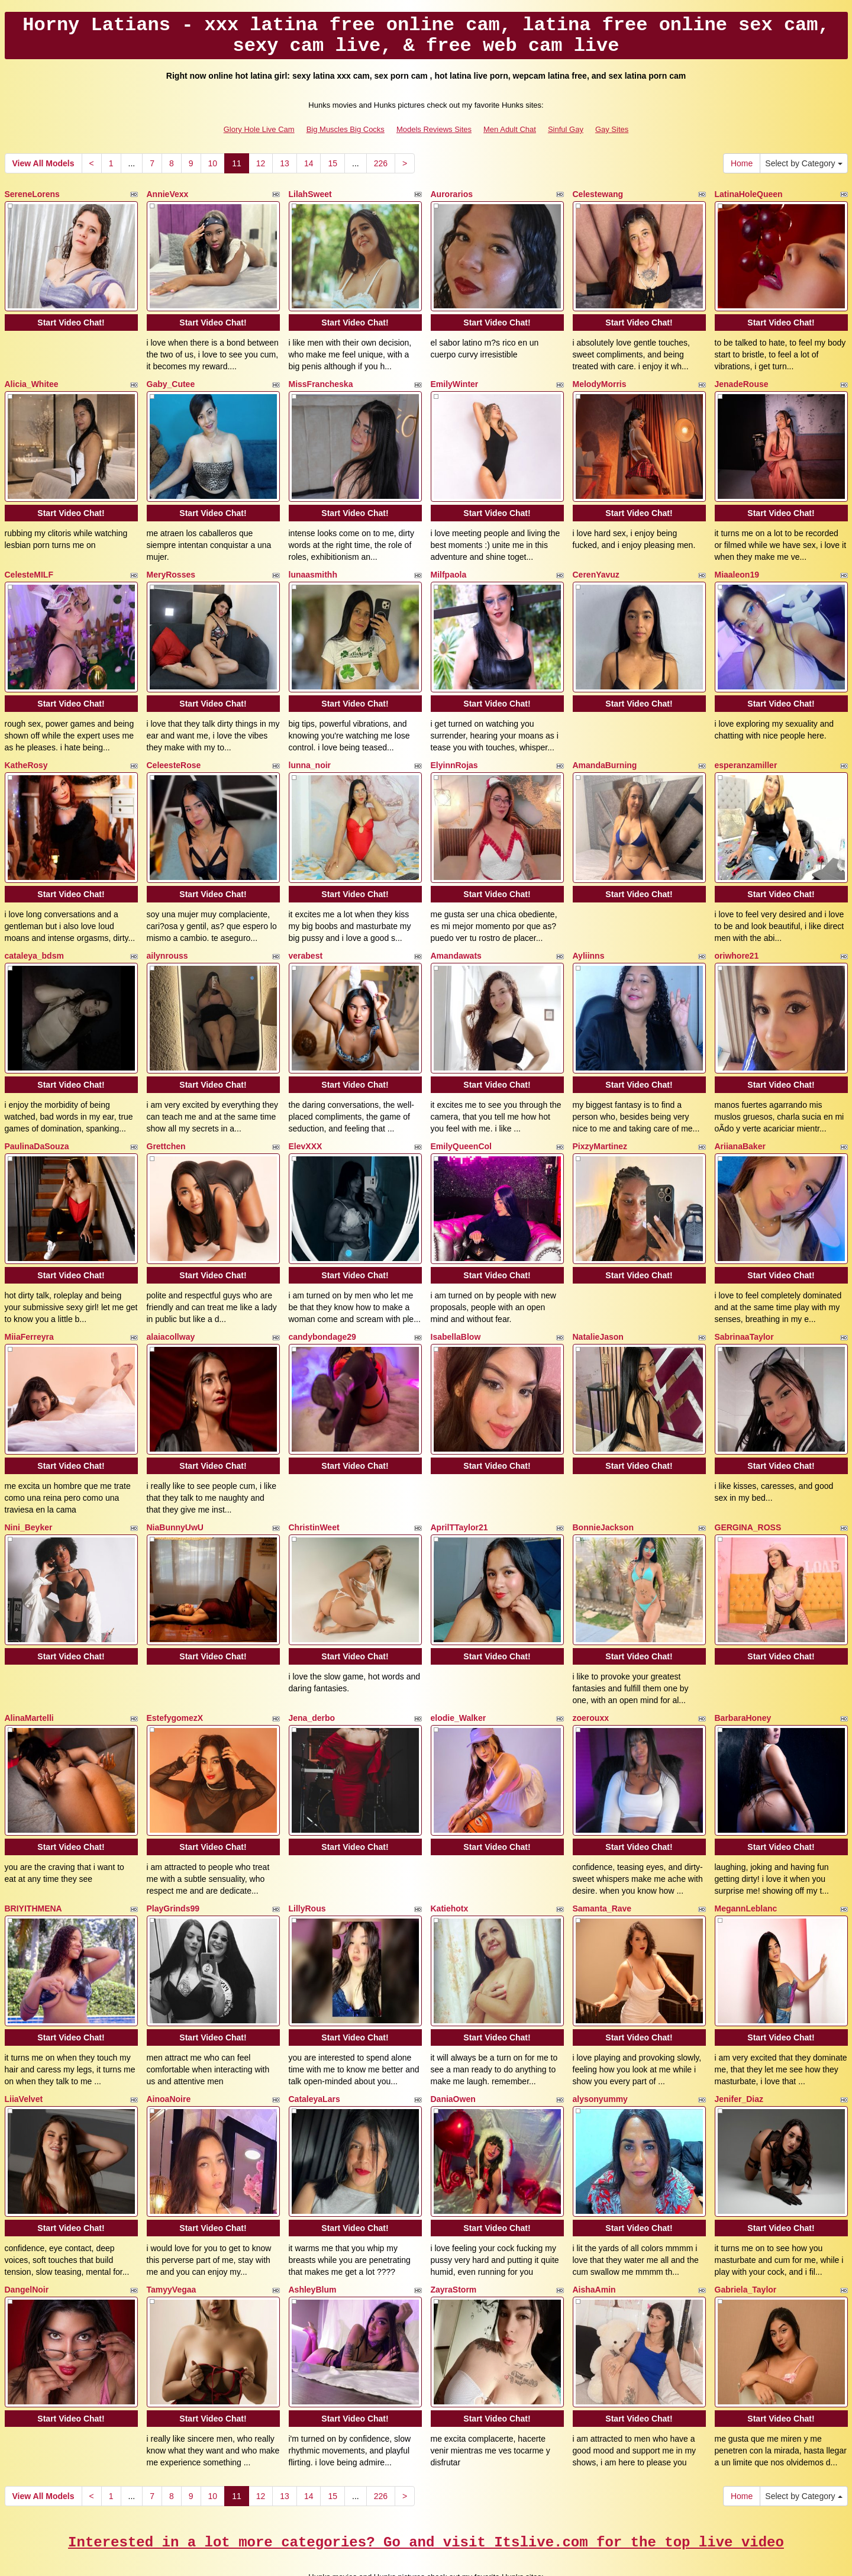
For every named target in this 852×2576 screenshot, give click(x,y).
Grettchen (166, 1117)
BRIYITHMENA (33, 1856)
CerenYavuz (596, 563)
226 (381, 163)
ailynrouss (167, 932)
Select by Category (803, 163)
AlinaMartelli (29, 1671)
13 (284, 163)
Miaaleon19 (737, 563)
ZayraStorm (454, 2225)
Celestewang (598, 194)
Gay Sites (611, 129)
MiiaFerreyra (29, 1302)
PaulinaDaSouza (37, 1117)
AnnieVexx (168, 194)
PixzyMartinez (600, 1117)
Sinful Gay (565, 129)
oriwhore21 (737, 932)
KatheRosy (26, 748)
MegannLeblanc (746, 1856)
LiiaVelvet (24, 2040)
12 (261, 163)
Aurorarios (452, 194)
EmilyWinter (455, 378)
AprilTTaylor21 (459, 1486)
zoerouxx (591, 1671)
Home (742, 163)
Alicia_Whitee (32, 378)
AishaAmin (594, 2225)
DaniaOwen (453, 2040)
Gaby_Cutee (171, 378)
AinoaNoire (169, 2040)
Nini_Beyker (29, 1486)
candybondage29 (322, 1302)
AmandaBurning (605, 748)
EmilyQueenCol (461, 1117)
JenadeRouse (742, 378)
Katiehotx (450, 1856)
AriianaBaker (740, 1117)
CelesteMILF (29, 563)
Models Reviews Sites (434, 129)
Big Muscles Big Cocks (345, 129)
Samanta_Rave (602, 1856)
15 (332, 163)
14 (309, 163)
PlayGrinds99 (173, 1856)
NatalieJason (598, 1302)
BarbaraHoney (743, 1671)
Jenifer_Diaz (739, 2040)
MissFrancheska (321, 378)
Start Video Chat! (70, 317)
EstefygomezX (175, 1671)
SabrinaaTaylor (744, 1302)
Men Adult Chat (509, 129)
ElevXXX (305, 1117)
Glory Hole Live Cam (259, 129)
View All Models (43, 163)
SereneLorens (32, 194)
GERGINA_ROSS (748, 1486)
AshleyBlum (313, 2225)
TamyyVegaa (171, 2225)
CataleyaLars (314, 2040)
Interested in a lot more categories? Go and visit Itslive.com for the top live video (426, 2472)
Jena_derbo (312, 1671)
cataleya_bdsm (34, 932)
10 (213, 163)
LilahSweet (310, 194)
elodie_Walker (458, 1671)
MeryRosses (171, 563)
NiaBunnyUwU (175, 1486)
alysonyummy (600, 2040)
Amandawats (456, 932)
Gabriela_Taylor (746, 2225)
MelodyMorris (600, 378)
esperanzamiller (746, 748)
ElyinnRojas (454, 748)
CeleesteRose (174, 748)
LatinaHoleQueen (749, 194)
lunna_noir (310, 748)
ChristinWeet (314, 1486)
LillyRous (307, 1856)
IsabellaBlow (456, 1302)
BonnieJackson (603, 1486)
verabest (306, 932)
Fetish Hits (514, 2559)
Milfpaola (449, 563)
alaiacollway (171, 1302)
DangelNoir (27, 2225)
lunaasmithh (313, 563)
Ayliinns (589, 932)
